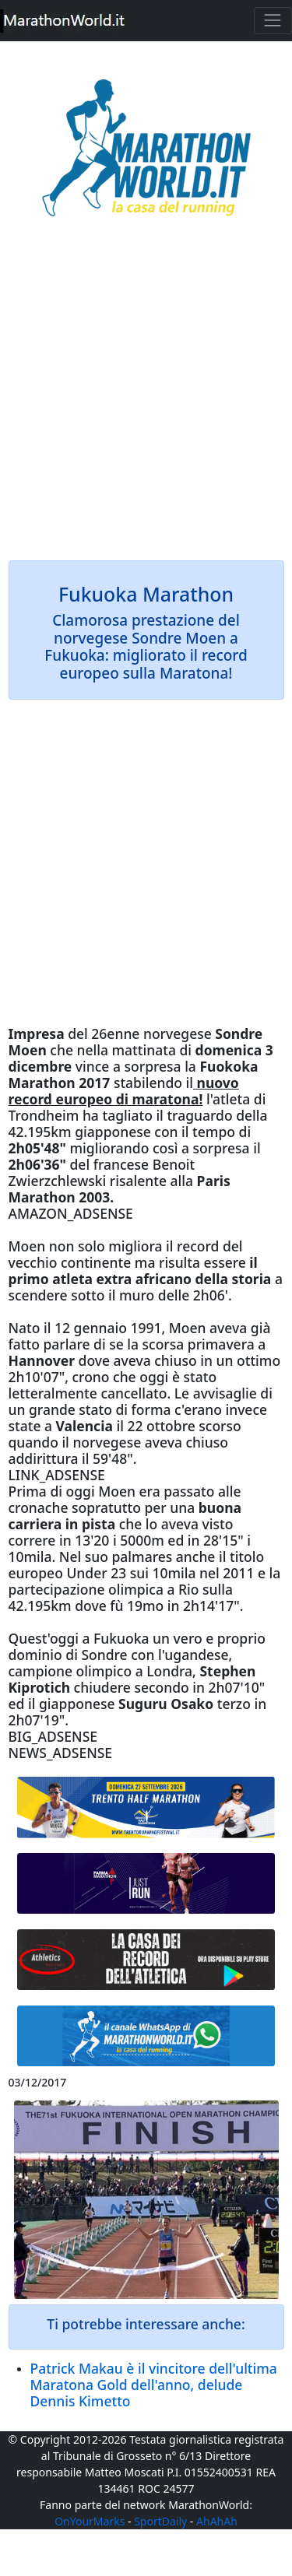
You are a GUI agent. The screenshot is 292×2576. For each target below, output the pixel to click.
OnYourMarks (90, 2521)
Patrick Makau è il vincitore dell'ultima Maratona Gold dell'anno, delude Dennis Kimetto (153, 2384)
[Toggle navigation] (273, 20)
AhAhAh (216, 2521)
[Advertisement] (146, 400)
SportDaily (160, 2521)
